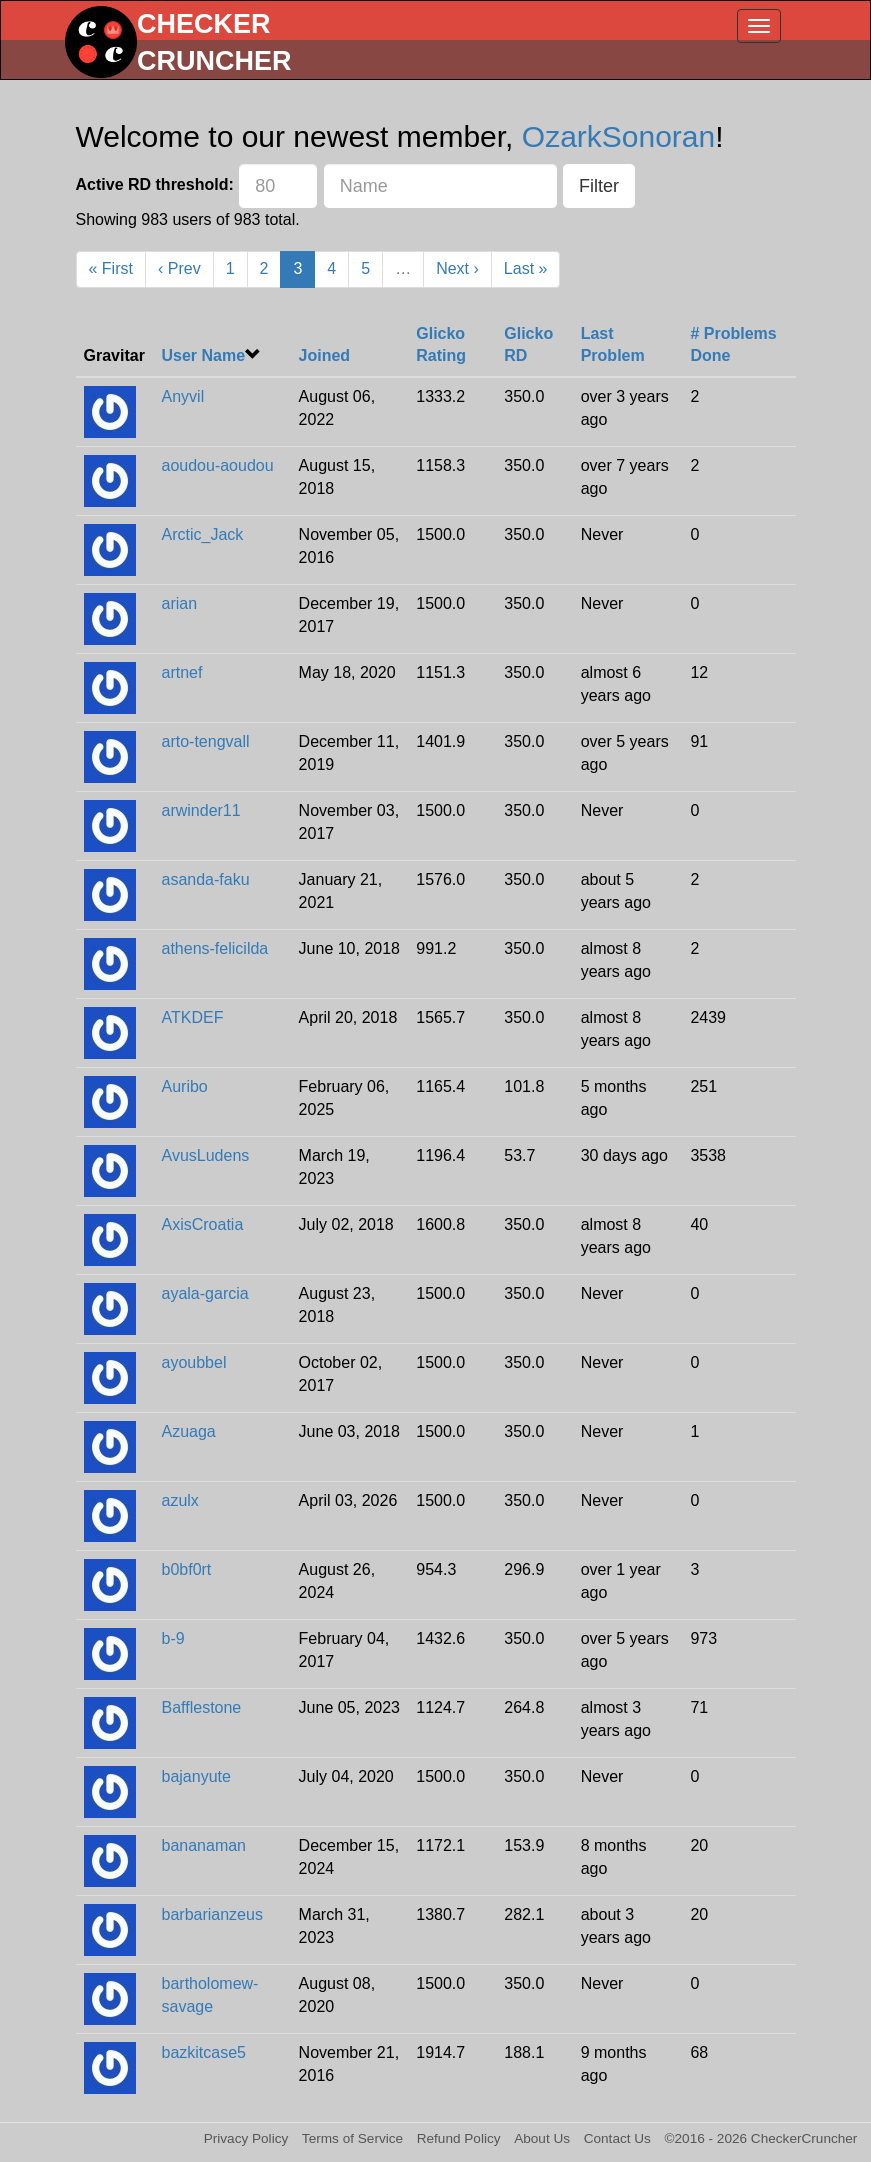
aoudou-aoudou (218, 465)
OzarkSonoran (618, 136)
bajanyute (196, 1776)
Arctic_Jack (203, 534)
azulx (180, 1500)
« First (111, 268)
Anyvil (183, 396)
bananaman (204, 1845)
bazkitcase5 (204, 2052)
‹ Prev (179, 268)
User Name (204, 355)
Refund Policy (459, 2138)
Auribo (185, 1086)
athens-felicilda (215, 948)
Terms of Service (352, 2138)
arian (180, 603)
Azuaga (189, 1431)
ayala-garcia (205, 1293)
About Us (542, 2138)
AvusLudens (206, 1155)
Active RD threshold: (155, 184)
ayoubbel (194, 1362)
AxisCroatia (203, 1224)
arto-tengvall (206, 741)
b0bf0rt (187, 1569)
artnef (182, 672)
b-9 (173, 1638)
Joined (325, 355)
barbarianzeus (212, 1914)
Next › (457, 268)
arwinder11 (201, 810)
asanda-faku (206, 879)
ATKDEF (193, 1017)
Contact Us (617, 2138)
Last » (526, 268)
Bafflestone (202, 1707)
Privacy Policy (246, 2138)
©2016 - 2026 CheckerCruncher (761, 2138)
